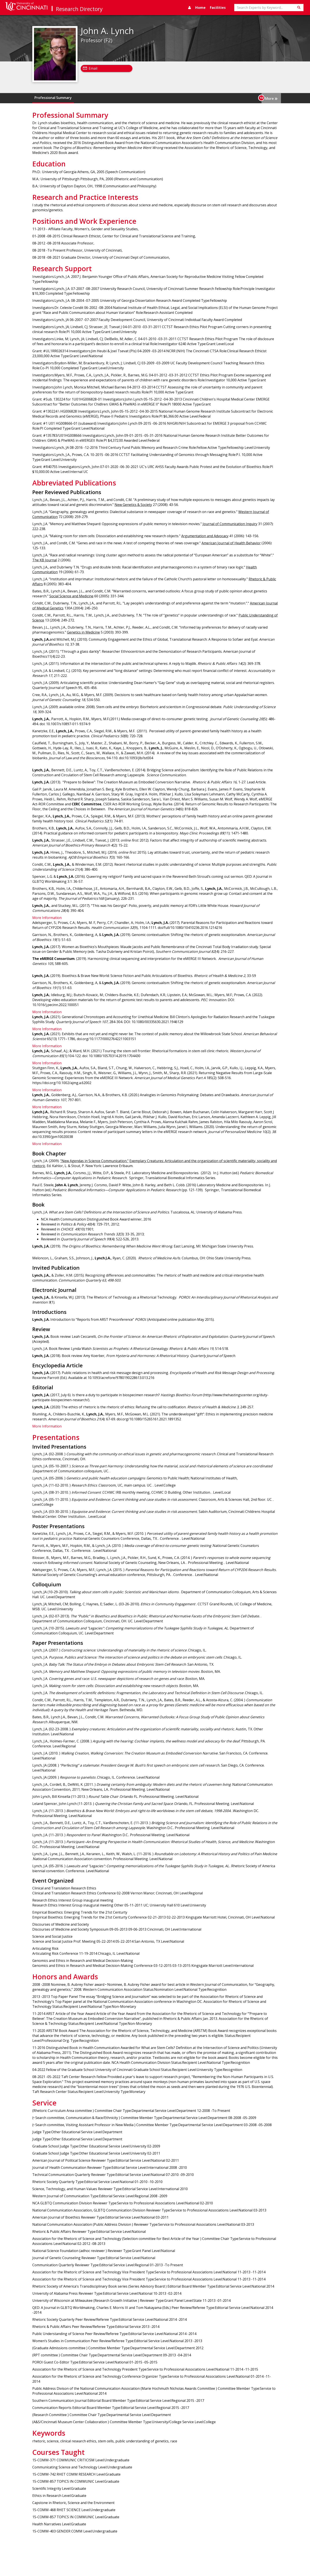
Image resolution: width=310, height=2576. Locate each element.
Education (84, 97)
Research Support (226, 97)
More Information (47, 917)
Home (200, 7)
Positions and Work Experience (181, 97)
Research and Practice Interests (124, 97)
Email (93, 68)
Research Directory (79, 9)
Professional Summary (53, 97)
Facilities (218, 7)
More (271, 98)
